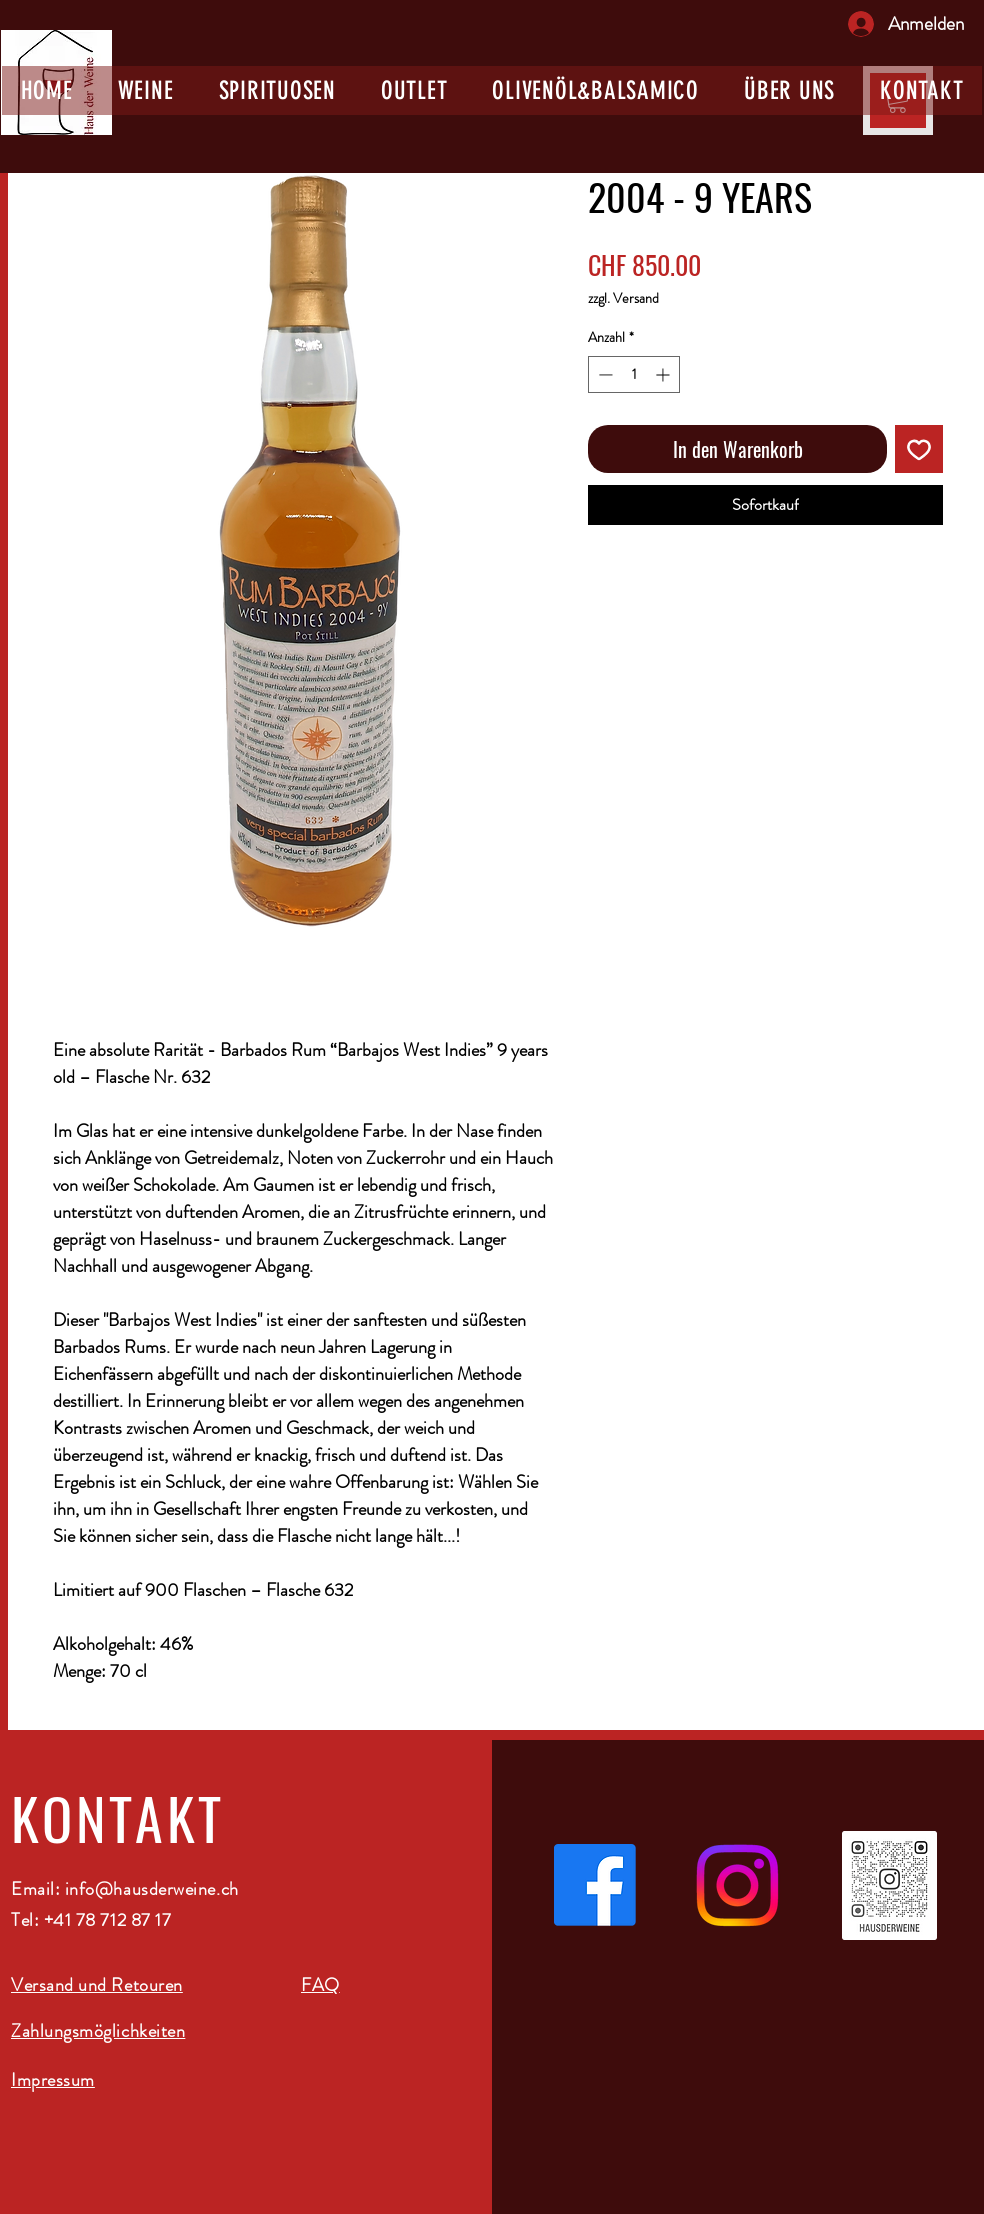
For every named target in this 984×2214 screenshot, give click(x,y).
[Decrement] (603, 374)
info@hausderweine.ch (152, 1889)
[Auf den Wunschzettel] (919, 449)
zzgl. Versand (623, 298)
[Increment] (664, 374)
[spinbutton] (634, 374)
